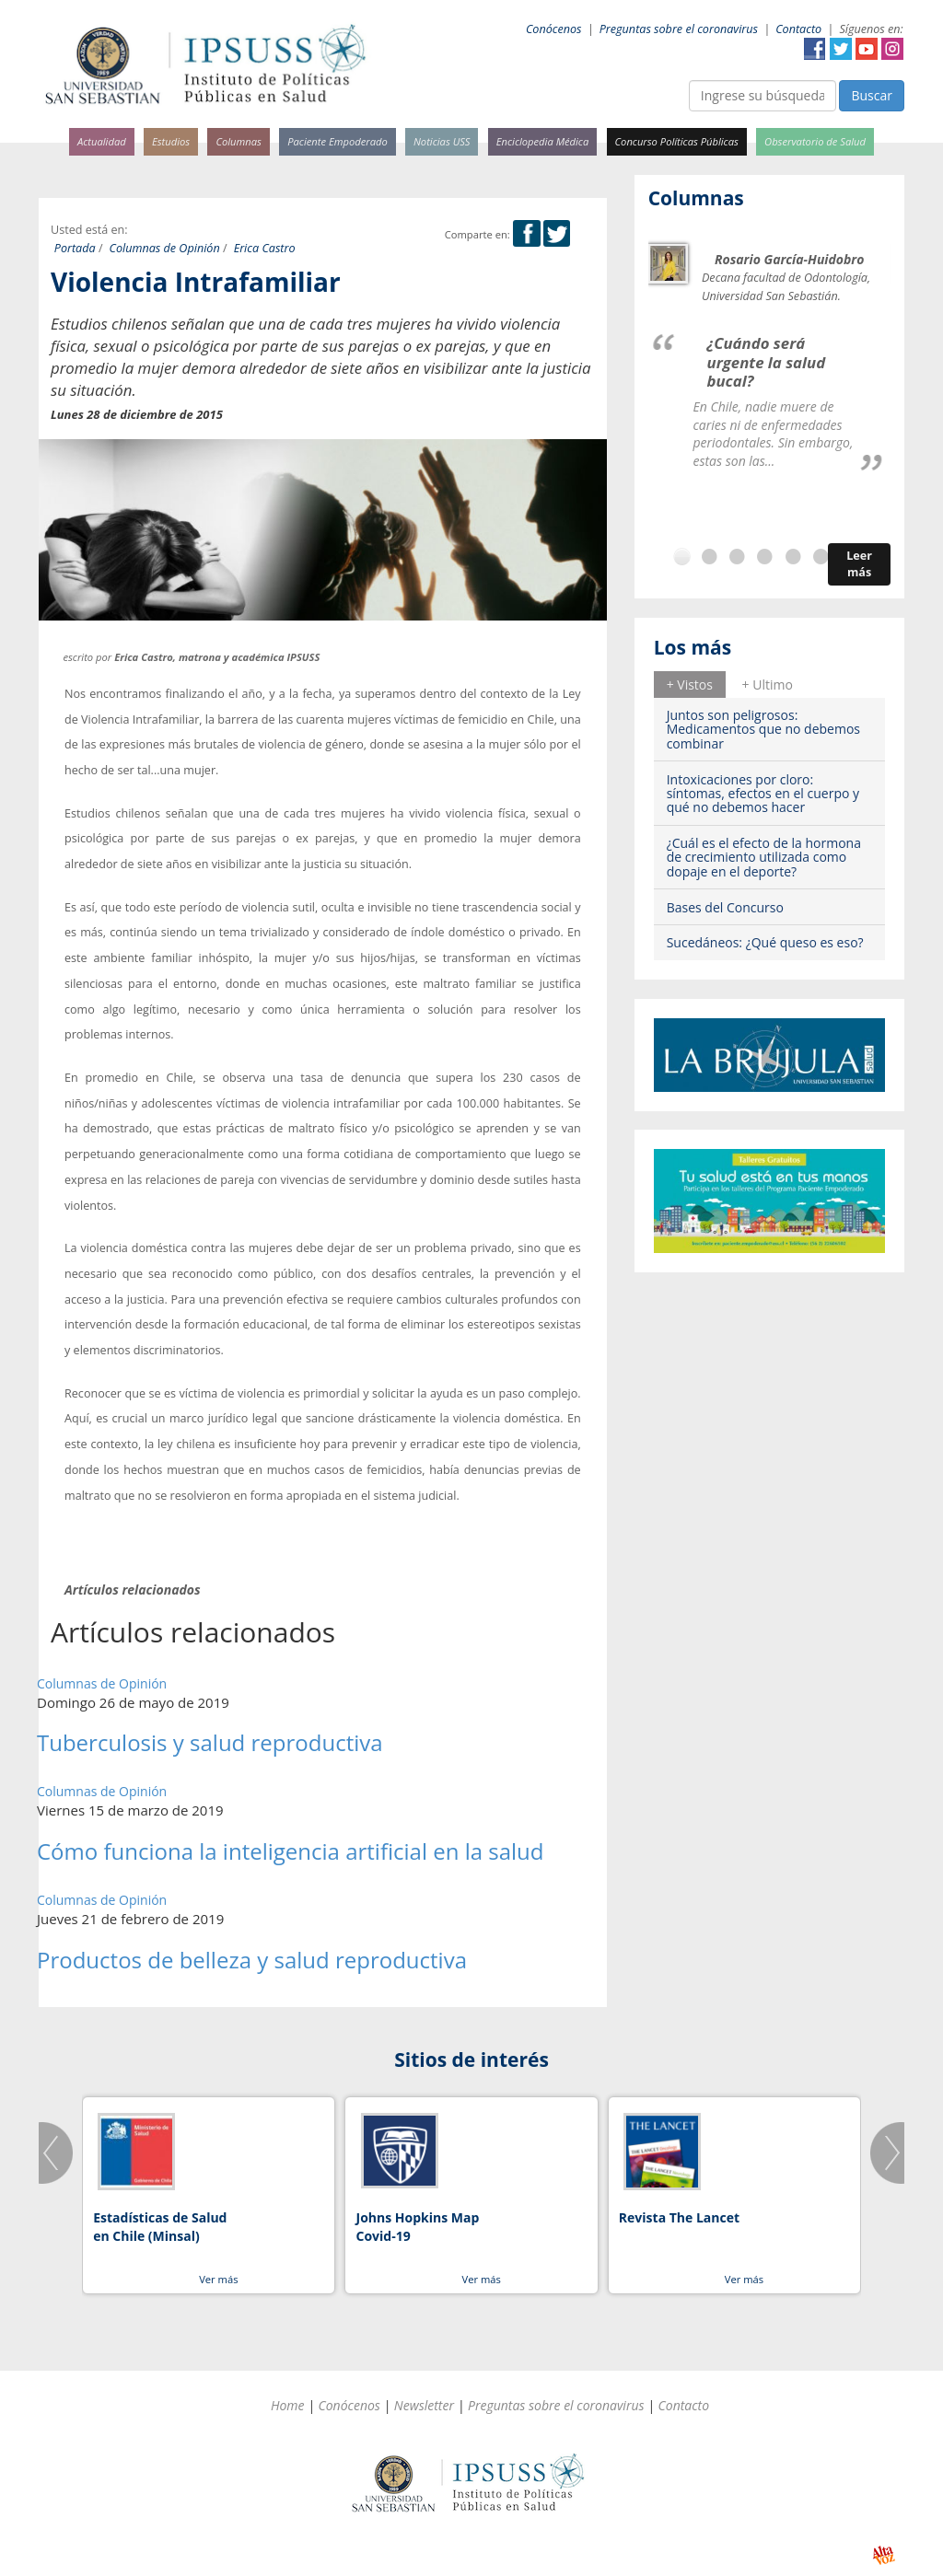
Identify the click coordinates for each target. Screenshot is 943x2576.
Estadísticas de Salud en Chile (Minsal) (160, 2227)
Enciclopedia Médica (542, 141)
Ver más (218, 2279)
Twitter (841, 49)
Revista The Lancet (679, 2217)
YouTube (867, 49)
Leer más (859, 564)
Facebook (815, 49)
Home (288, 2405)
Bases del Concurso (725, 907)
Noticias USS (442, 141)
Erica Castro (265, 248)
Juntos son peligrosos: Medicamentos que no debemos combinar (763, 729)
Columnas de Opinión (165, 248)
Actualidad (101, 141)
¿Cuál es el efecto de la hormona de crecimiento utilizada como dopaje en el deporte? (764, 857)
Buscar (871, 95)
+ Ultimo (767, 684)
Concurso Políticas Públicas (677, 141)
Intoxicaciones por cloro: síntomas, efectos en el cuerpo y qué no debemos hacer (763, 794)
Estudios (171, 141)
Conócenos (554, 29)
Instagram (892, 49)
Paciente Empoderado (337, 141)
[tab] (690, 684)
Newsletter (424, 2405)
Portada (75, 248)
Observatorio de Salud (815, 141)
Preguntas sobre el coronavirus (679, 29)
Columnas (238, 141)
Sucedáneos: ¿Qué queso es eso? (765, 942)
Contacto (798, 29)
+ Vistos (690, 684)
